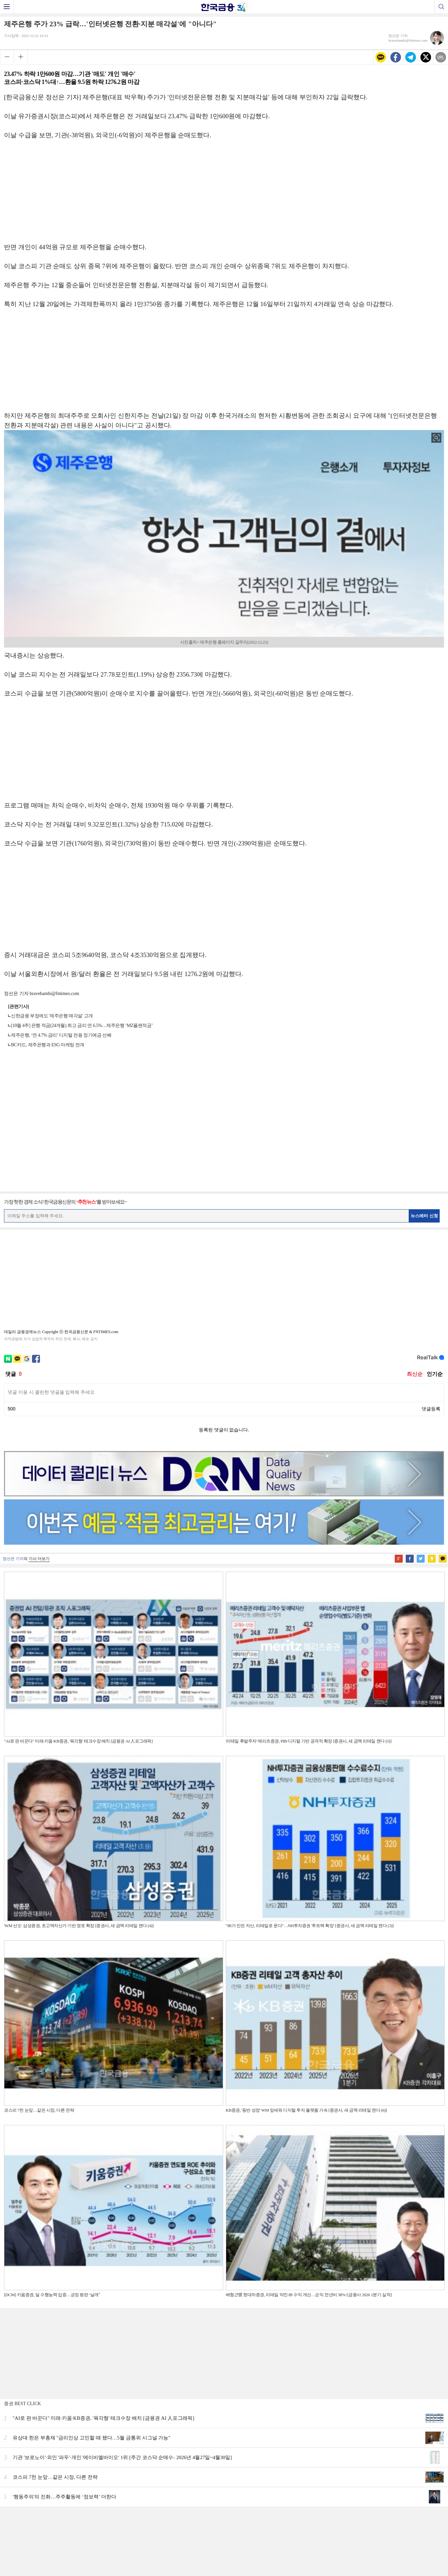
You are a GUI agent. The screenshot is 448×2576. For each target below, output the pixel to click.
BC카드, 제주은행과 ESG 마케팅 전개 (47, 1044)
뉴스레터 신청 (424, 1215)
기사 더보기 (39, 1558)
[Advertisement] (224, 194)
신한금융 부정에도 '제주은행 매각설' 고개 (52, 1015)
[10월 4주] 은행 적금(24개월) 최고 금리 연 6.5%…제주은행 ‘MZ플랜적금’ (82, 1025)
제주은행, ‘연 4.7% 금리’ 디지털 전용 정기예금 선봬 (61, 1035)
